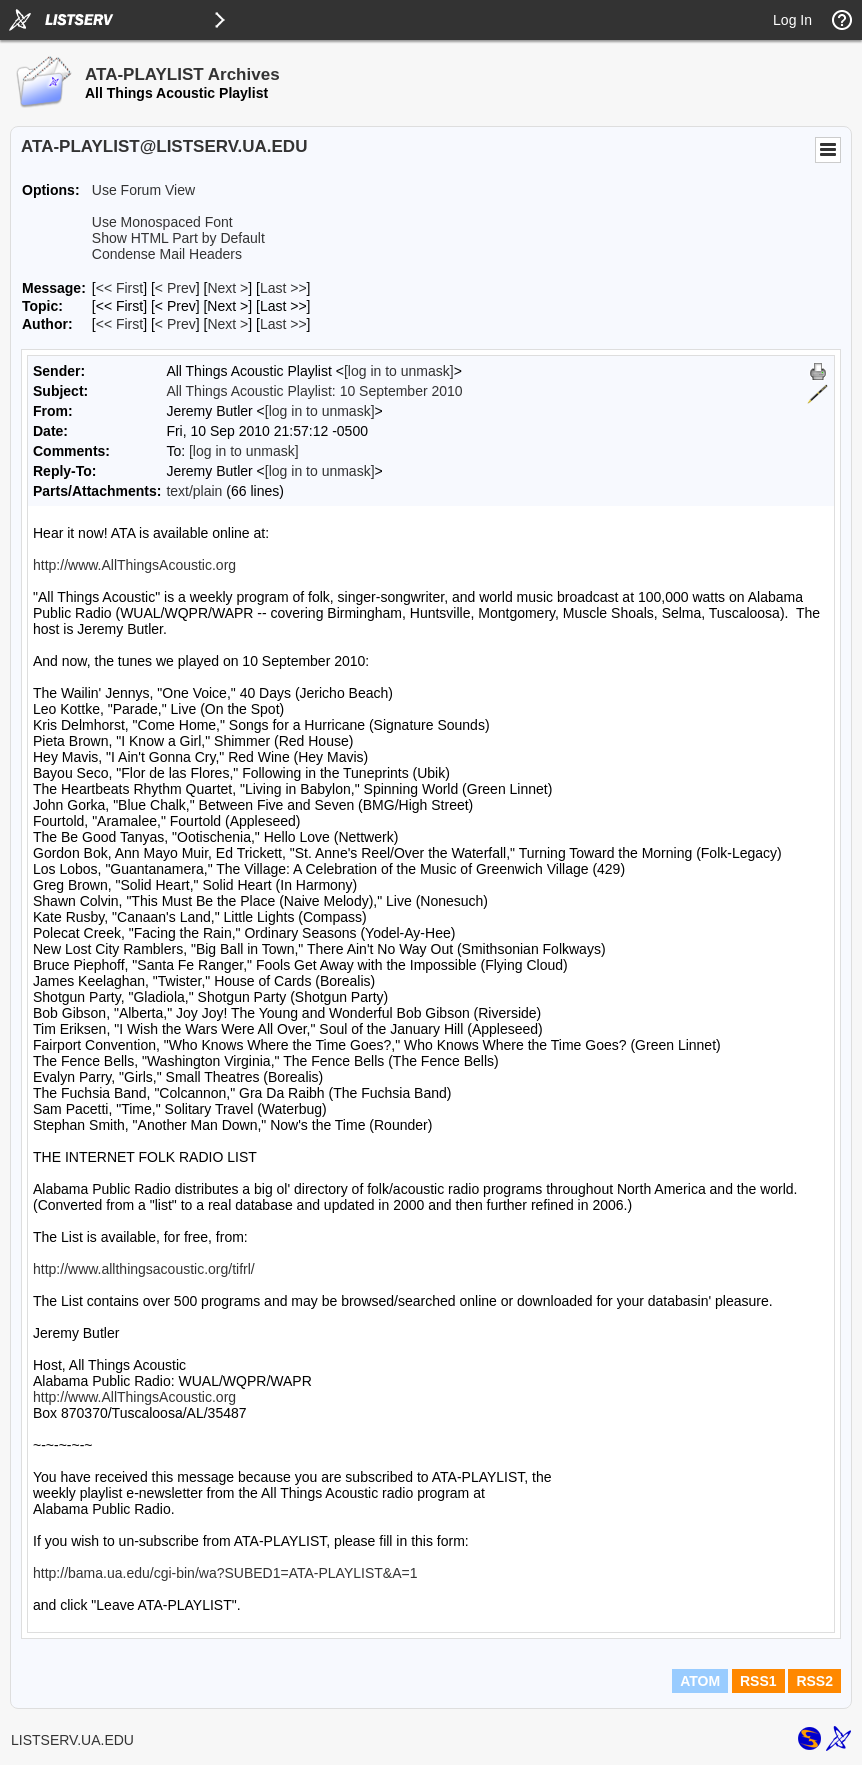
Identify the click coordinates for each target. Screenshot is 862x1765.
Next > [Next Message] (227, 288)
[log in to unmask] (399, 371)
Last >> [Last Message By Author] (283, 324)
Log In (792, 20)
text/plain (194, 491)
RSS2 (814, 1681)
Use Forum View (143, 190)
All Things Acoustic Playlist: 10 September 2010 (314, 391)
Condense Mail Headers (167, 254)
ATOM (700, 1681)
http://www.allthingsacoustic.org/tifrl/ (144, 1269)
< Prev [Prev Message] (175, 288)
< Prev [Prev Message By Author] (175, 324)
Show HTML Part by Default (178, 238)
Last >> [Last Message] (283, 288)
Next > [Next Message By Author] (227, 324)
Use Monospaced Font (162, 222)
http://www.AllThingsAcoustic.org (134, 565)
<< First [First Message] (119, 288)
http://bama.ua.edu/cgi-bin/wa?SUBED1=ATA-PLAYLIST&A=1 (225, 1573)
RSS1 (758, 1681)
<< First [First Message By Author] (119, 324)
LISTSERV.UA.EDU (72, 1740)
